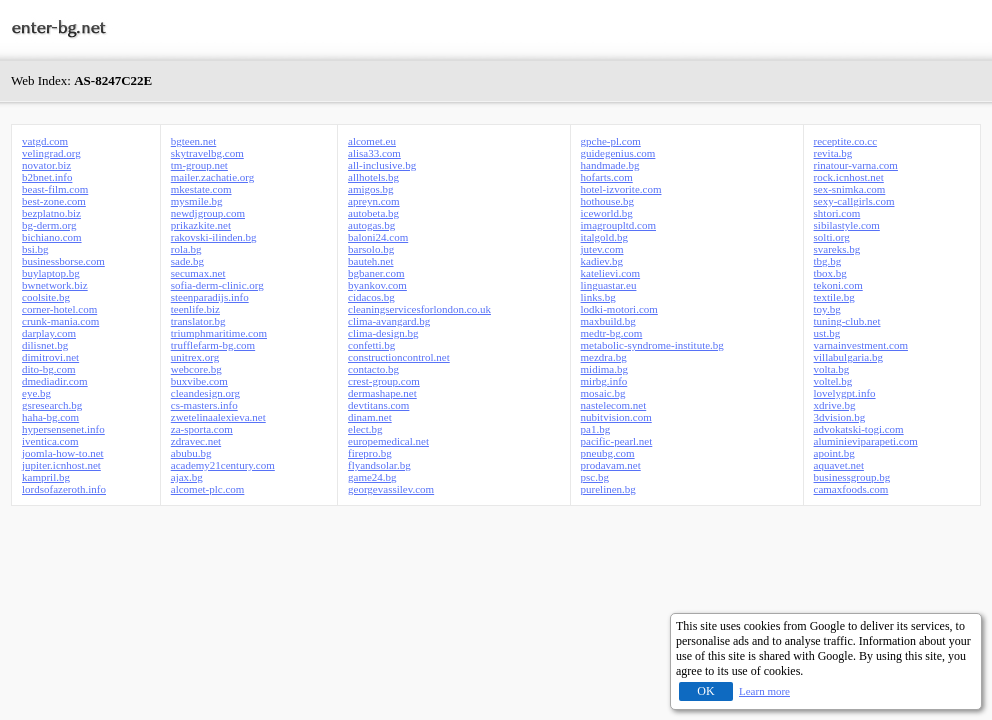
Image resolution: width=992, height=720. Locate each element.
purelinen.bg (608, 489)
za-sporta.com (202, 429)
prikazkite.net (201, 225)
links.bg (598, 297)
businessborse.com (63, 261)
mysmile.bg (197, 201)
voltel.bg (833, 381)
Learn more (764, 691)
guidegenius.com (618, 153)
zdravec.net (196, 441)
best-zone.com (54, 201)
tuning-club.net (847, 321)
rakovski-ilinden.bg (214, 237)
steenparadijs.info (210, 297)
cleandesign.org (205, 393)
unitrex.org (195, 357)
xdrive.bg (835, 405)
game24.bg (372, 477)
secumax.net (198, 273)
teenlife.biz (195, 309)
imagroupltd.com (618, 225)
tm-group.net (199, 165)
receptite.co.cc (846, 141)
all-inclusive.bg (382, 165)
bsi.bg (35, 249)
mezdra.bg (604, 357)
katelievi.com (611, 273)
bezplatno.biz (51, 213)
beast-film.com (55, 189)
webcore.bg (196, 369)
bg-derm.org (49, 225)
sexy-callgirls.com (854, 201)
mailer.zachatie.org (212, 177)
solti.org (832, 237)
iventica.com (50, 441)
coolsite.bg (46, 297)
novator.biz (46, 165)
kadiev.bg (602, 261)
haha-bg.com (50, 417)
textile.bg (834, 297)
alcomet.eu (372, 141)
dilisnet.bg (45, 345)
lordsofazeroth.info (64, 489)
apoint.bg (834, 453)
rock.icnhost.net (849, 177)
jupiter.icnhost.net (61, 465)
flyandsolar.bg (379, 465)
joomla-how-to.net (63, 453)
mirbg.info (604, 381)
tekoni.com (838, 285)
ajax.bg (187, 477)
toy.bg (827, 309)
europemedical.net (388, 441)
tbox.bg (830, 273)
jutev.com (602, 249)
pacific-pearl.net (617, 441)
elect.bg (365, 429)
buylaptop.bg (51, 273)
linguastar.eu (609, 285)
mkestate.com (201, 189)
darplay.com (49, 333)
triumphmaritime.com (219, 333)
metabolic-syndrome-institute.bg (652, 345)
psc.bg (595, 477)
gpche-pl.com (611, 141)
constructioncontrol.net (399, 357)
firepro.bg (370, 453)
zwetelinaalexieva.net (218, 417)
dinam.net (370, 417)
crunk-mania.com (60, 321)
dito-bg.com (48, 369)
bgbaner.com (376, 273)
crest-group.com (384, 381)
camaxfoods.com (851, 489)
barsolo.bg (371, 249)
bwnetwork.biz (55, 285)
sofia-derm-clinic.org (217, 285)
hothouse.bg (607, 201)
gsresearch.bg (52, 405)
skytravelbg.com (207, 153)
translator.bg (198, 321)
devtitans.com (378, 405)
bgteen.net (194, 141)
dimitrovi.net (50, 357)
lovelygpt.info (845, 393)
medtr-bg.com (612, 333)
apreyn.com (374, 201)
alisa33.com (374, 153)
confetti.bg (371, 345)
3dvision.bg (840, 417)
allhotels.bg (373, 177)
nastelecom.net (614, 405)
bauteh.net (371, 261)
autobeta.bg (373, 213)
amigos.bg (371, 189)
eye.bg (36, 393)
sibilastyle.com (847, 225)
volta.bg (832, 369)
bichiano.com (52, 237)
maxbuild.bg (608, 321)
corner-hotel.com (59, 309)
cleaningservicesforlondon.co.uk (419, 309)
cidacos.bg (371, 297)
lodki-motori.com (619, 309)
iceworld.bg (607, 213)
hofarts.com (607, 177)
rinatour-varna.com (856, 165)
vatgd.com (45, 141)
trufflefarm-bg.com (213, 345)
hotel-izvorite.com (621, 189)
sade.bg (187, 261)
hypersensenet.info (63, 429)
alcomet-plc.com (208, 489)
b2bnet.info (47, 177)
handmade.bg (610, 165)
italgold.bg (604, 237)
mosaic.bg (603, 393)
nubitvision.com (616, 417)
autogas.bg (371, 225)
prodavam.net (611, 465)
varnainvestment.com (861, 345)
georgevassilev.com (391, 489)
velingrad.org (51, 153)
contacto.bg (373, 369)
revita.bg (833, 153)
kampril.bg (46, 477)
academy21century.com (223, 465)
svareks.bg (837, 249)
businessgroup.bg (852, 477)
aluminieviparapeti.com (866, 441)
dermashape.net (382, 393)
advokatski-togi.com (859, 429)
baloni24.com (378, 237)
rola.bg (186, 249)
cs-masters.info (204, 405)
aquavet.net (839, 465)
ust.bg (827, 333)
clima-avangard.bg (389, 321)
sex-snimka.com (850, 189)
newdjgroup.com (208, 213)
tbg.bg (828, 261)
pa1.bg (596, 429)
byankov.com (377, 285)
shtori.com (837, 213)
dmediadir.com (55, 381)
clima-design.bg (383, 333)
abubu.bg (191, 453)
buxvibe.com (199, 381)
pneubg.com (608, 453)
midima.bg (604, 369)
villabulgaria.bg (848, 357)
